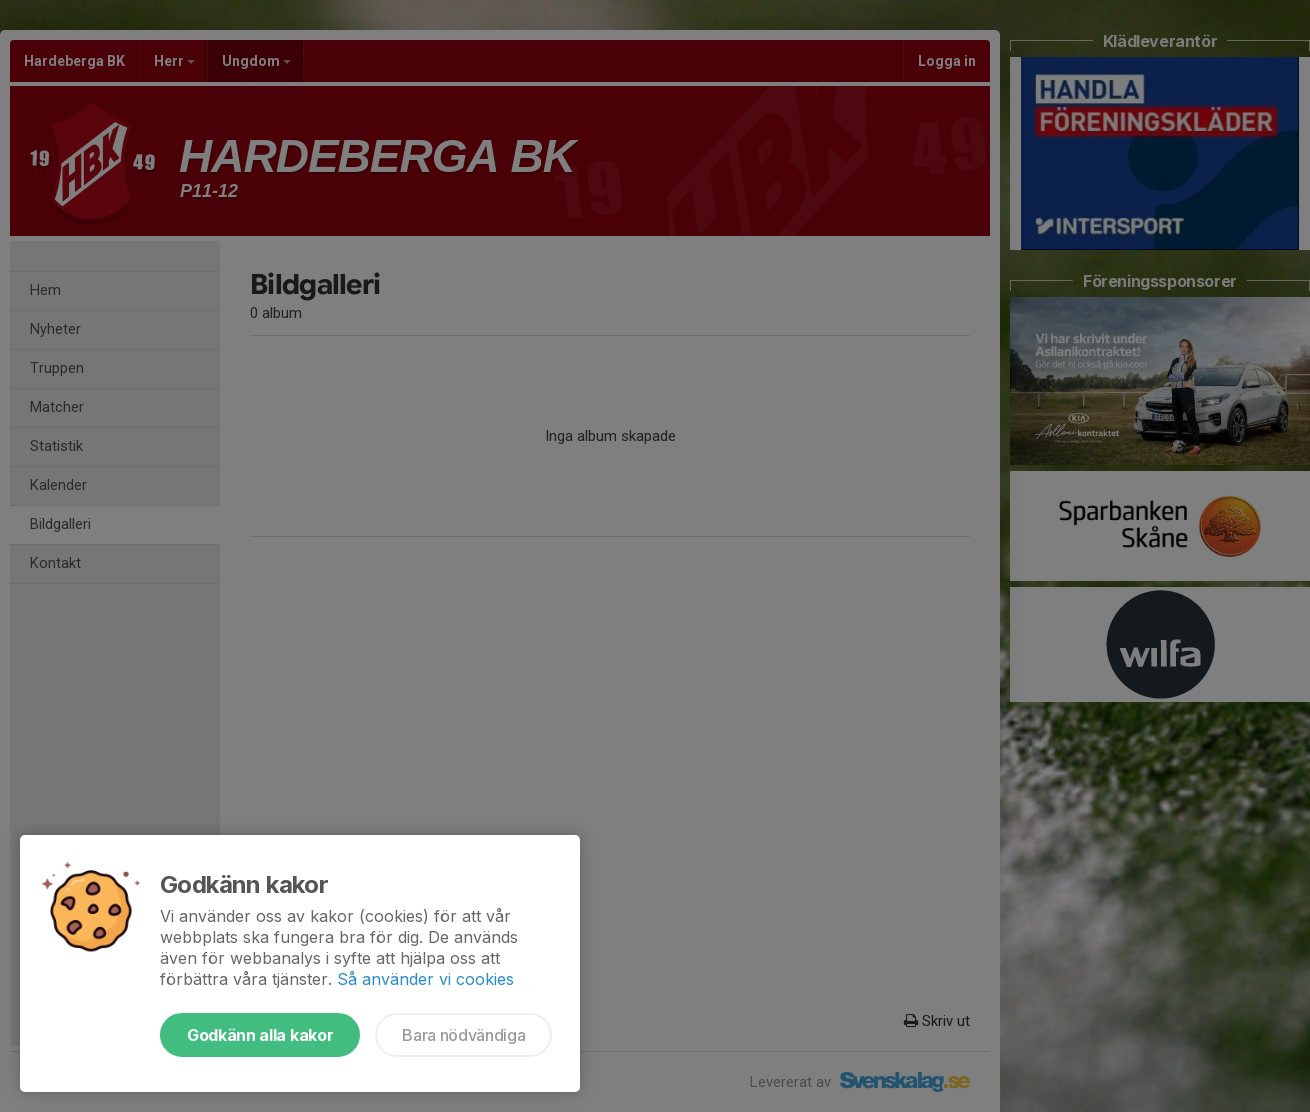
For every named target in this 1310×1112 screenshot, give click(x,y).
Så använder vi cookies (425, 979)
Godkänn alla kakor (260, 1035)
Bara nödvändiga (463, 1035)
